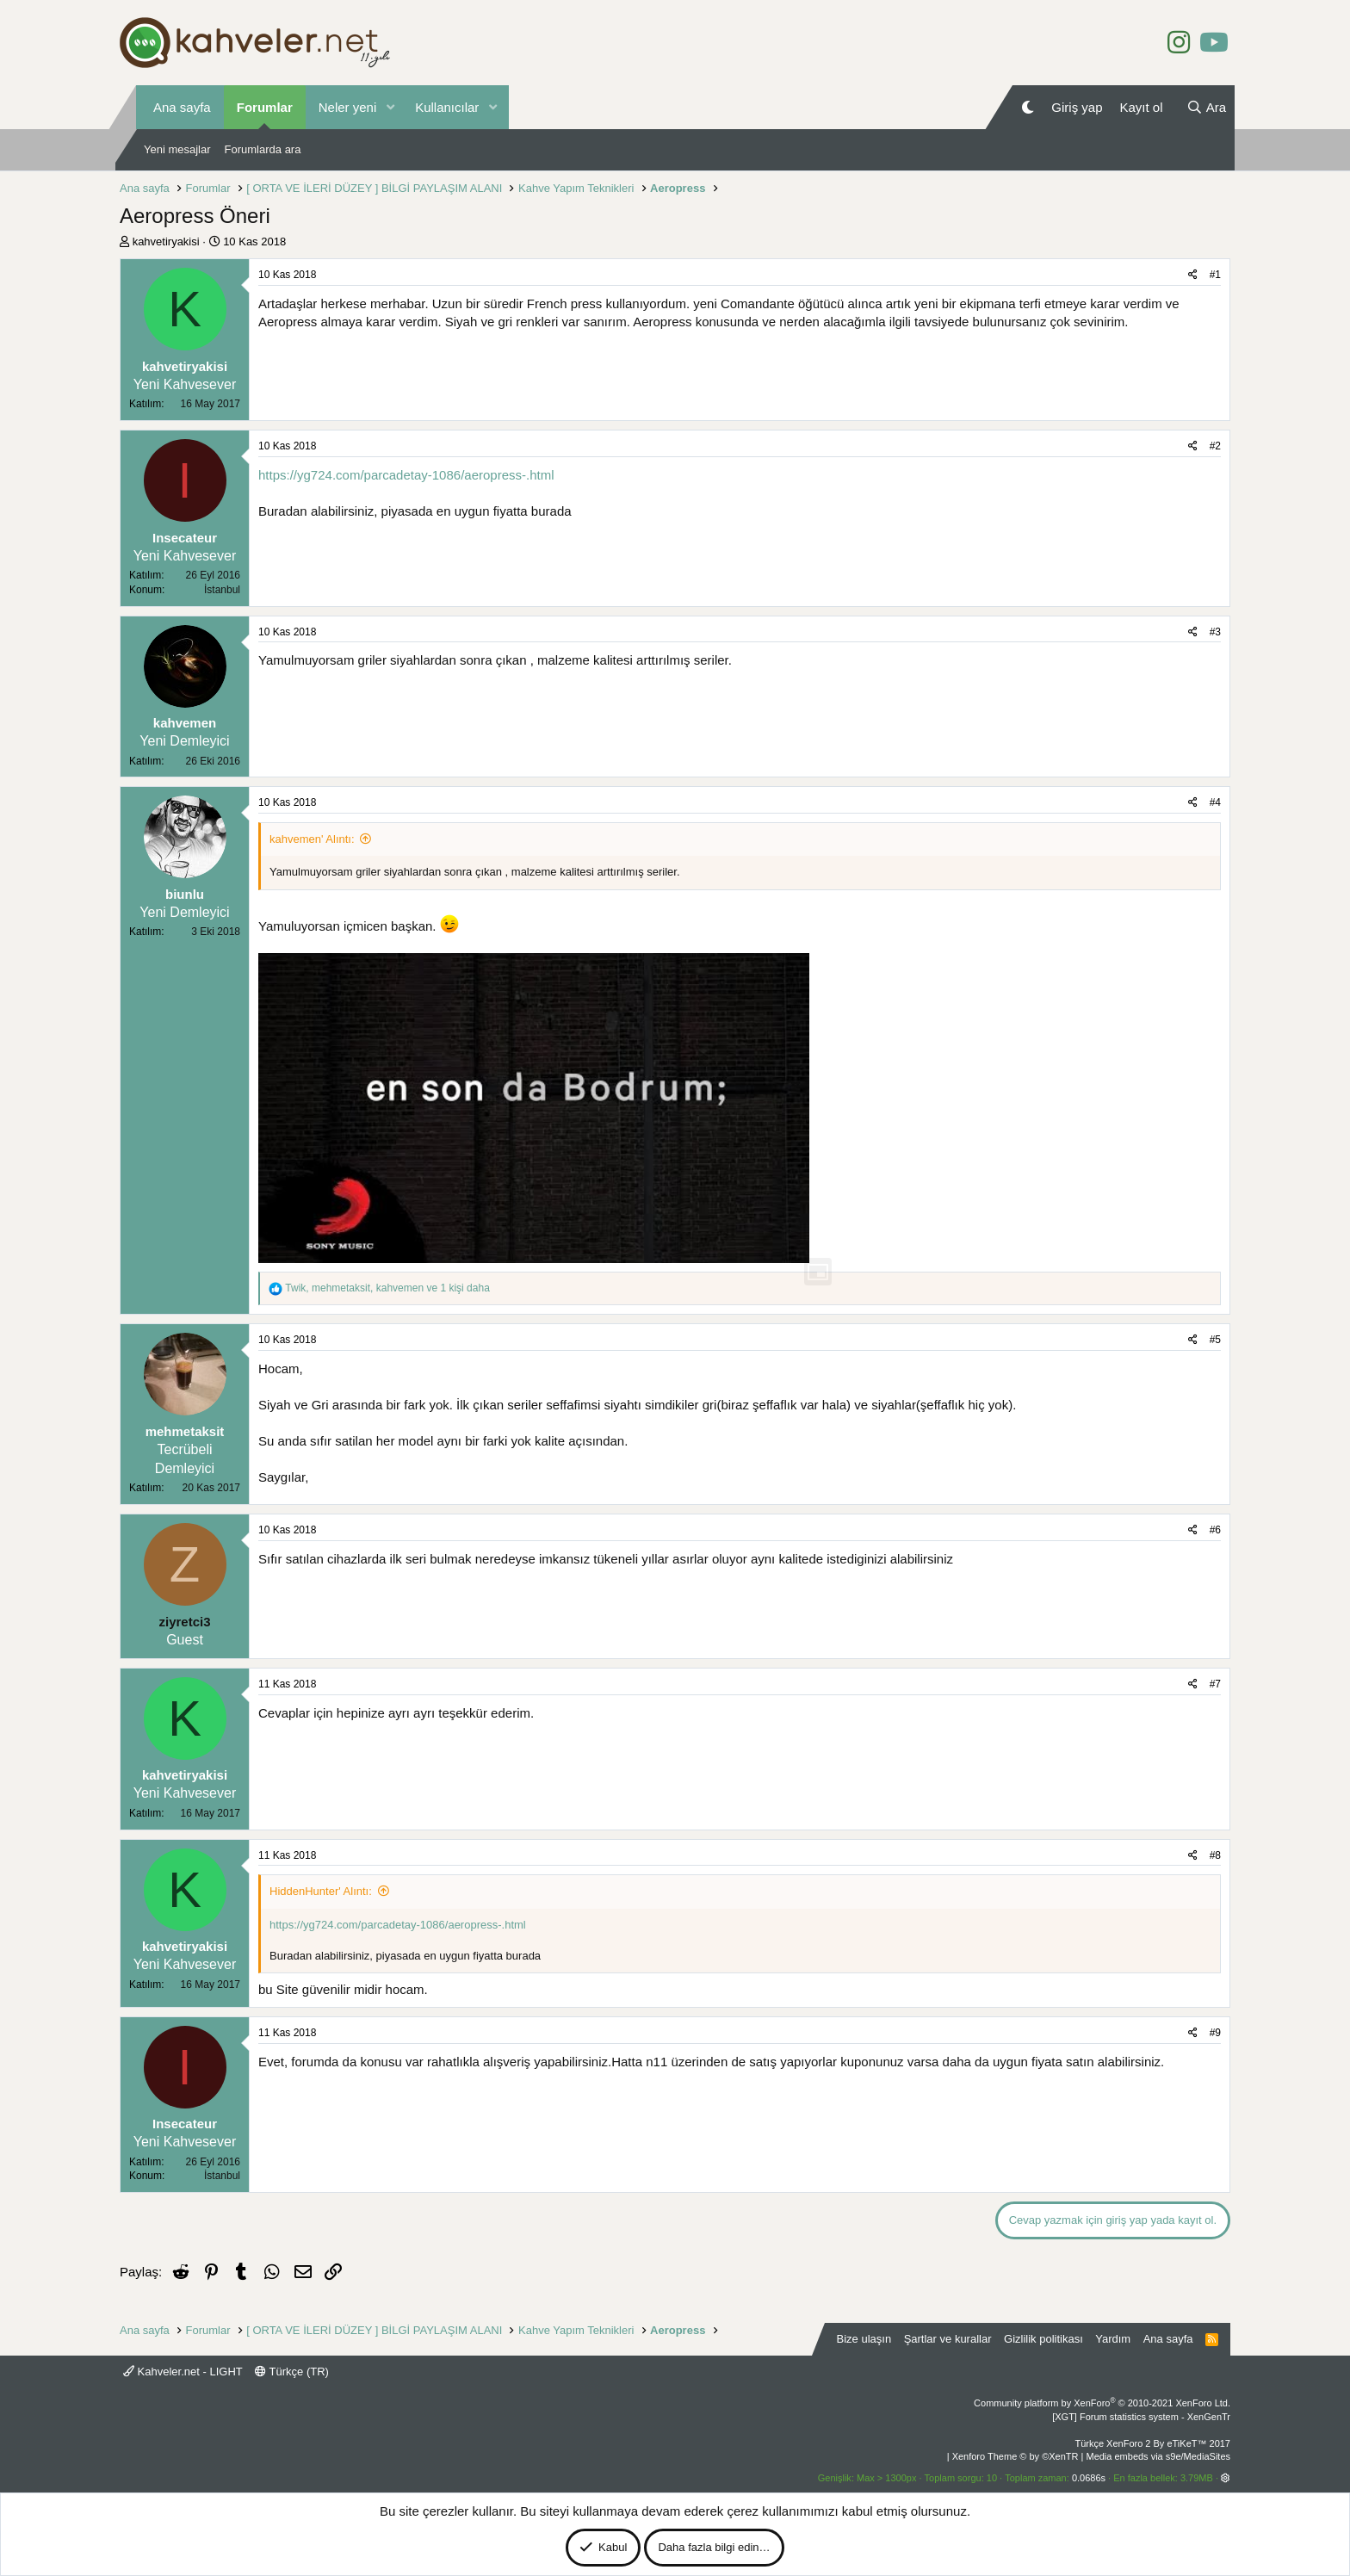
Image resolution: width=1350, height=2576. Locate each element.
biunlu (184, 894)
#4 (1215, 802)
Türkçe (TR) (292, 2371)
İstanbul (222, 590)
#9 (1215, 2033)
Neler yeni (348, 107)
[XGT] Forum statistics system (1141, 2417)
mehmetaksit (185, 1431)
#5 (1215, 1340)
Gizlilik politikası (1043, 2338)
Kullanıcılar (447, 107)
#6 (1215, 1530)
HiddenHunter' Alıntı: (320, 1891)
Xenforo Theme (1015, 2456)
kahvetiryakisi (166, 241)
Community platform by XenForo (1102, 2403)
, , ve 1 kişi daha (387, 1288)
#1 (1215, 275)
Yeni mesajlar (177, 149)
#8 (1215, 1855)
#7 (1215, 1684)
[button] (390, 107)
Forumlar (265, 107)
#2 (1215, 446)
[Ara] (1206, 107)
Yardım (1112, 2338)
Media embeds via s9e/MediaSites (1158, 2456)
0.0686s (1088, 2478)
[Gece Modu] (1027, 107)
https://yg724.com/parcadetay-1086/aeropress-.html (406, 475)
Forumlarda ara (263, 149)
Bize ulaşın (864, 2338)
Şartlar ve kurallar (948, 2338)
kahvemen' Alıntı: (312, 839)
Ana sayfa (182, 107)
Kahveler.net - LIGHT (183, 2371)
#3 (1215, 632)
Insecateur (184, 537)
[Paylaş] (1193, 275)
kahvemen (184, 722)
